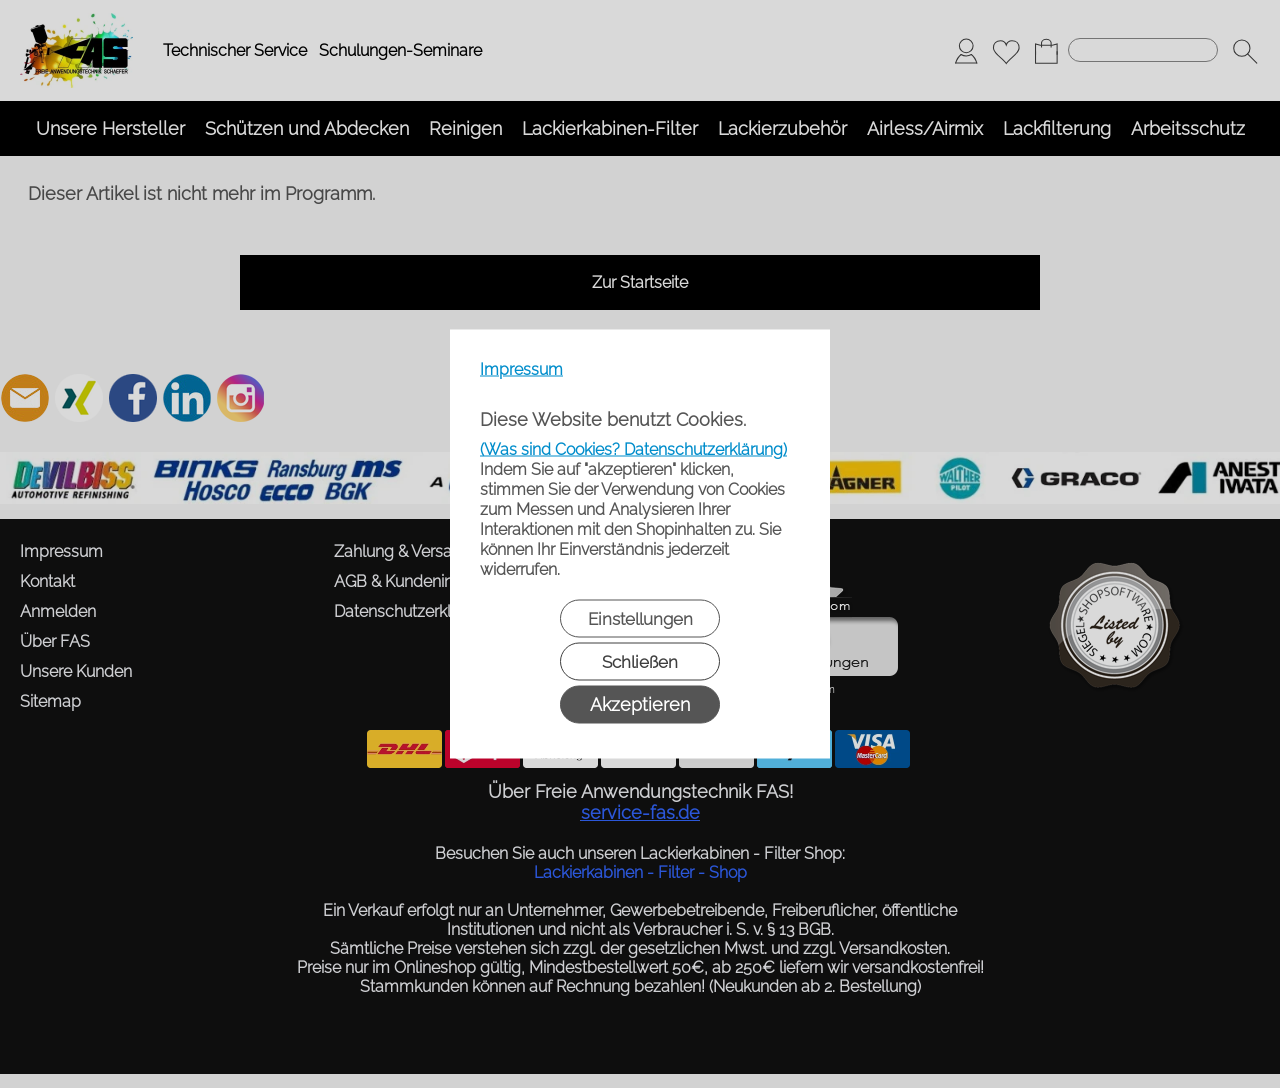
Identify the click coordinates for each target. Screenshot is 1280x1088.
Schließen (640, 662)
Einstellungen (640, 619)
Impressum (521, 369)
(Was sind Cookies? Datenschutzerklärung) (633, 449)
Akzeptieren (640, 704)
